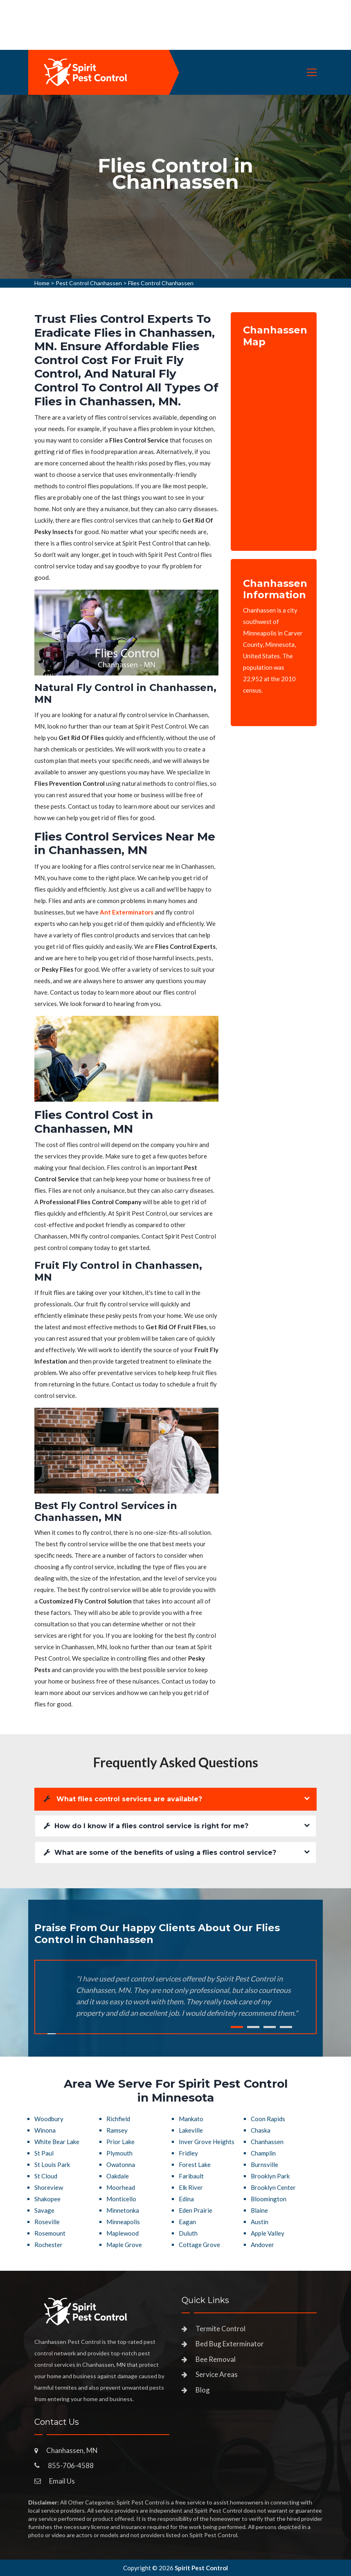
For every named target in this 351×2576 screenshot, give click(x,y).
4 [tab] (286, 2027)
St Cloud (45, 2176)
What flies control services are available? (123, 1799)
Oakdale (117, 2176)
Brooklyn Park (270, 2176)
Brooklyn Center (273, 2187)
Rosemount (49, 2233)
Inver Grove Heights (206, 2141)
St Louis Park (52, 2164)
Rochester (48, 2244)
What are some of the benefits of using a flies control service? (160, 1852)
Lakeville (191, 2130)
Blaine (259, 2210)
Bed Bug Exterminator (230, 2343)
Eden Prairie (195, 2210)
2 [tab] (253, 2027)
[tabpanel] (175, 187)
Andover (262, 2244)
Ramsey (117, 2130)
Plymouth (119, 2153)
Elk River (191, 2187)
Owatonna (120, 2164)
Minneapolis (123, 2221)
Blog (203, 2390)
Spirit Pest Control (201, 2568)
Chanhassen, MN (72, 2450)
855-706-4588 (71, 2465)
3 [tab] (269, 2027)
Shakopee (47, 2199)
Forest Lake (195, 2164)
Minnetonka (122, 2210)
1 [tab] (237, 2027)
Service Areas (217, 2374)
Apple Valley (267, 2233)
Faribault (191, 2176)
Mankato (191, 2118)
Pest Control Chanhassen (89, 283)
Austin (259, 2221)
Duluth (188, 2233)
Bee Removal (216, 2359)
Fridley (188, 2153)
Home (42, 283)
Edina (186, 2199)
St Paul (44, 2153)
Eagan (187, 2221)
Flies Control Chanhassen (161, 283)
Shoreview (48, 2187)
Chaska (260, 2130)
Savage (44, 2210)
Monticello (121, 2199)
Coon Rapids (268, 2118)
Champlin (263, 2153)
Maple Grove (124, 2244)
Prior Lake (120, 2141)
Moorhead (120, 2187)
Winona (45, 2130)
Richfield (118, 2118)
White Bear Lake (56, 2141)
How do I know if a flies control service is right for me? (146, 1826)
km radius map (273, 443)
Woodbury (48, 2118)
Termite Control (220, 2328)
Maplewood (122, 2233)
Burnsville (264, 2164)
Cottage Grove (199, 2244)
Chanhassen (267, 2141)
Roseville (47, 2221)
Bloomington (268, 2199)
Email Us (62, 2481)
